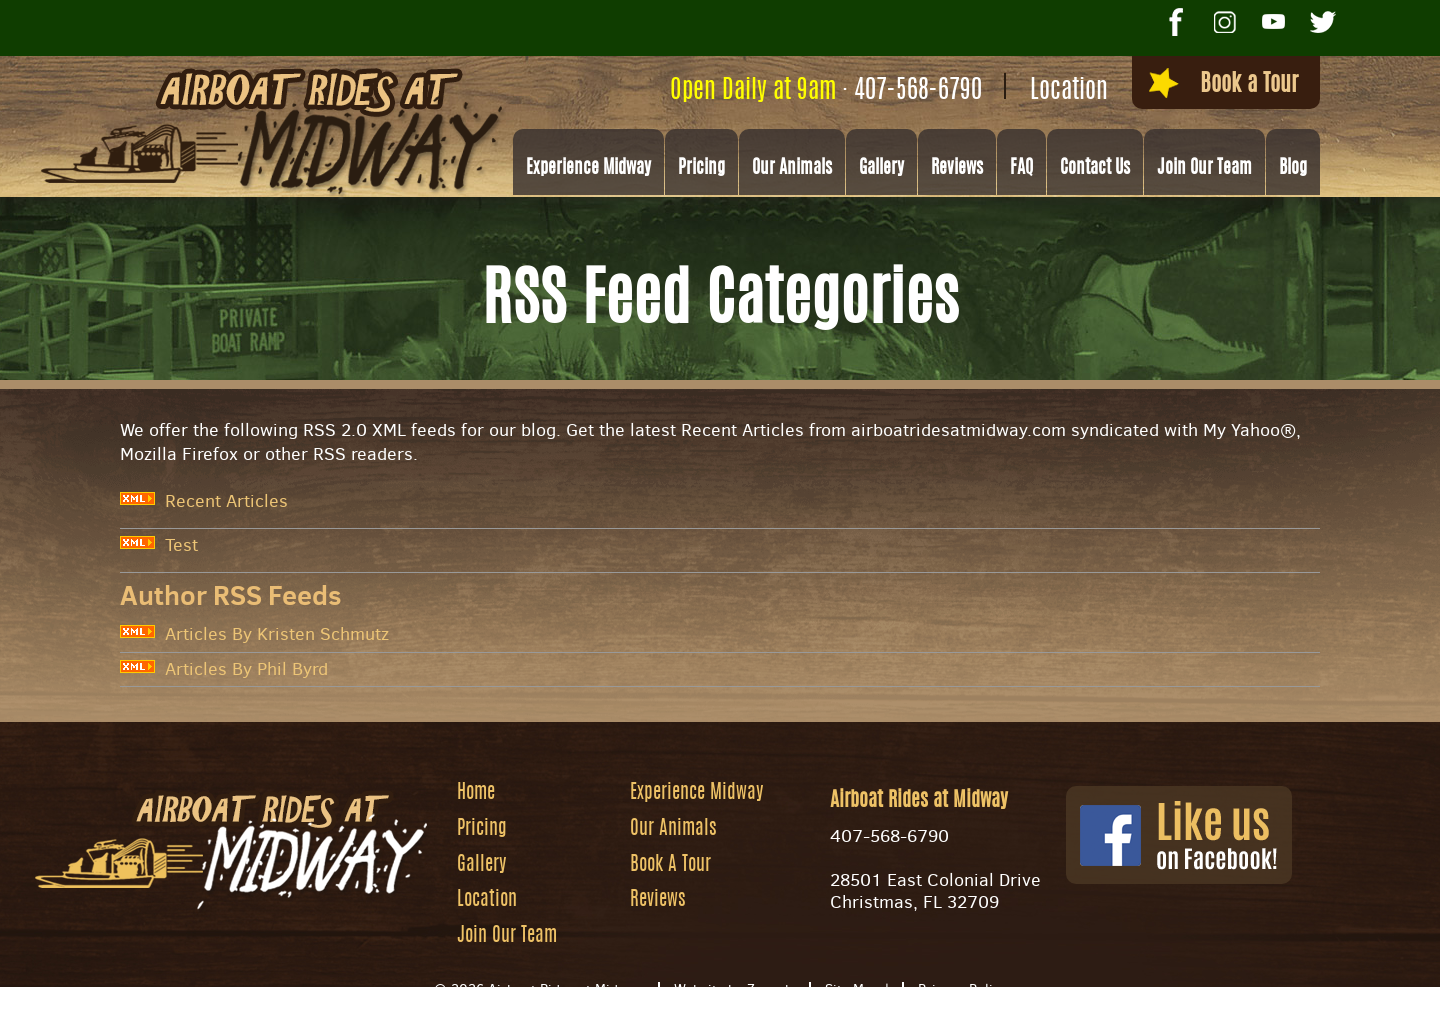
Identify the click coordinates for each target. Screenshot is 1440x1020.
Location (1034, 91)
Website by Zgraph (733, 995)
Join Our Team (1204, 171)
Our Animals (792, 171)
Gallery (881, 171)
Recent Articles (204, 501)
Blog (1293, 171)
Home (478, 795)
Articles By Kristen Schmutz (254, 634)
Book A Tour (672, 869)
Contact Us (1095, 171)
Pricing (701, 171)
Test (159, 545)
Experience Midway (588, 171)
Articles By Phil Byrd (224, 669)
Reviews (957, 171)
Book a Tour (1203, 87)
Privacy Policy (962, 995)
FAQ (1021, 171)
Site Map (852, 995)
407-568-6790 (883, 91)
